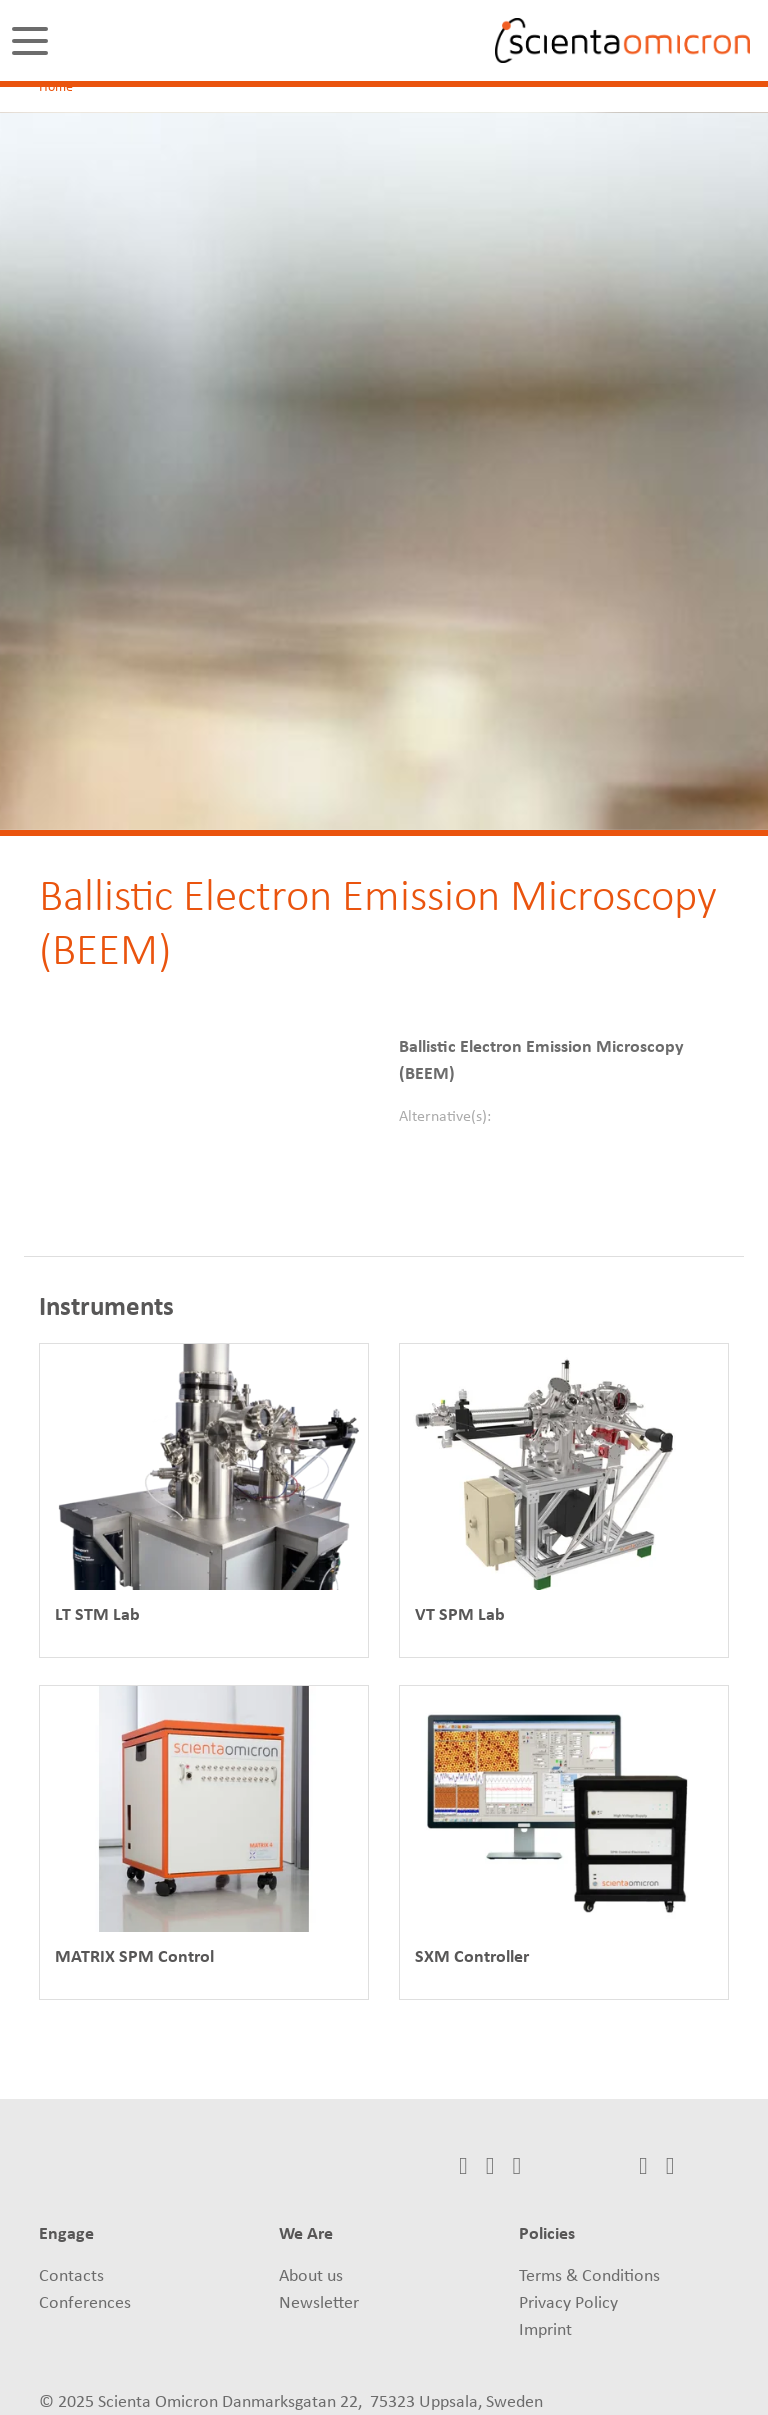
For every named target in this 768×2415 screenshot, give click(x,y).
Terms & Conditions (589, 2276)
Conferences (85, 2303)
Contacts (71, 2276)
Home (56, 87)
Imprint (545, 2330)
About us (311, 2276)
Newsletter (319, 2303)
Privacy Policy (568, 2303)
